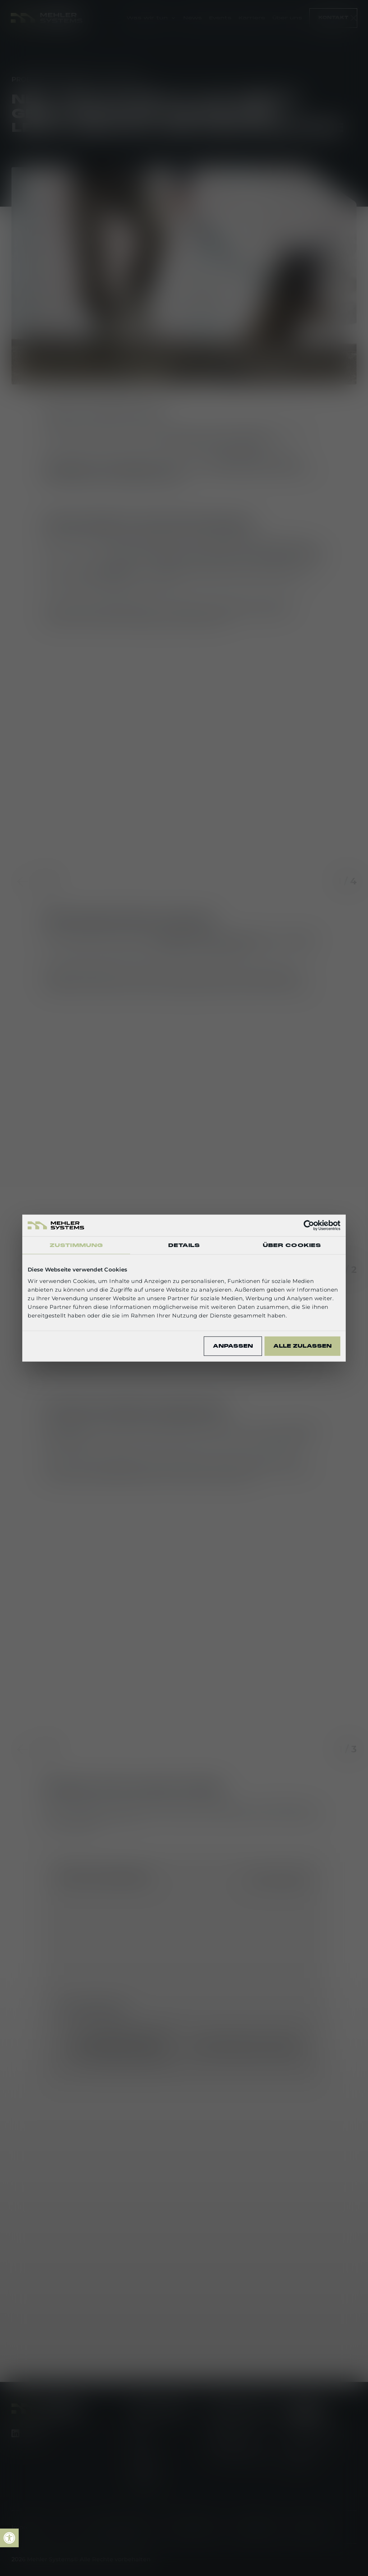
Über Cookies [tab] (292, 1245)
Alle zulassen (302, 1346)
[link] (9, 2538)
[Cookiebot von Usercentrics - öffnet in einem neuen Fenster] (308, 1225)
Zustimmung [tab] (76, 1245)
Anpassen (233, 1346)
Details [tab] (184, 1245)
